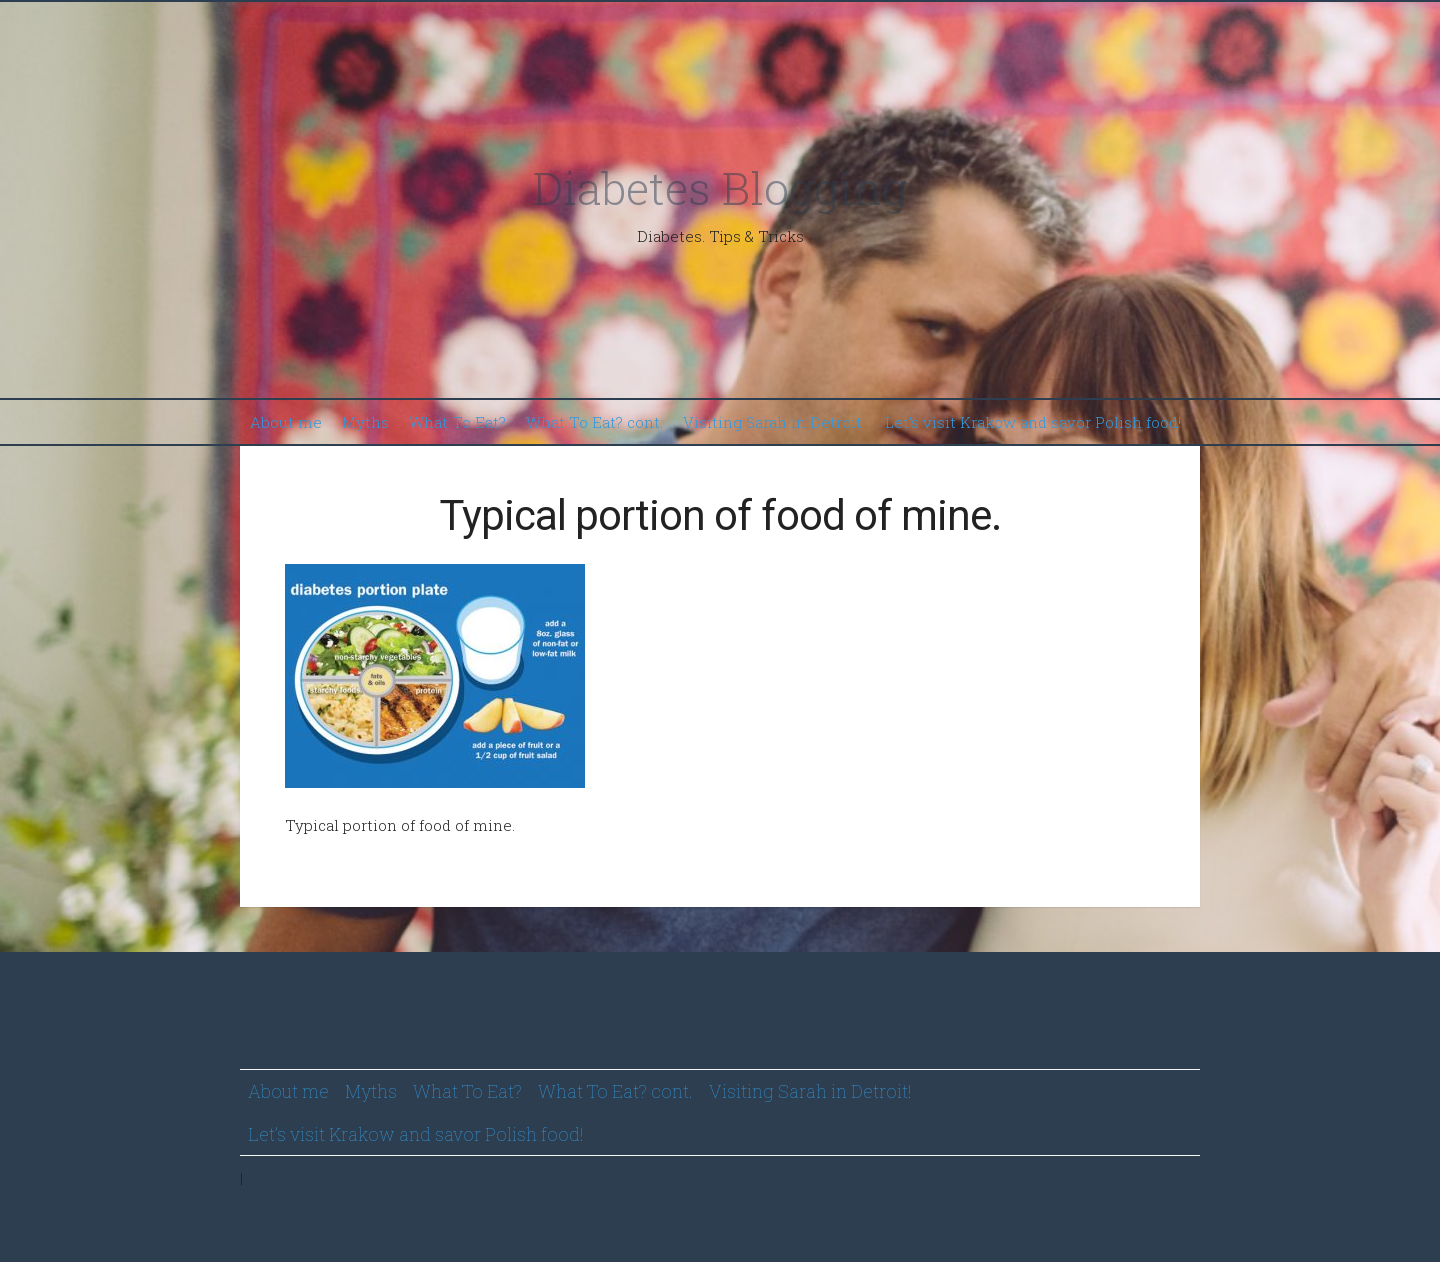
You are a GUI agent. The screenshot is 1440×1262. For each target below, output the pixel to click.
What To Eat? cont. (594, 422)
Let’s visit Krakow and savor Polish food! (1033, 422)
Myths (365, 422)
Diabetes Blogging (720, 187)
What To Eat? (457, 422)
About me (286, 422)
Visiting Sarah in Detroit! (774, 422)
